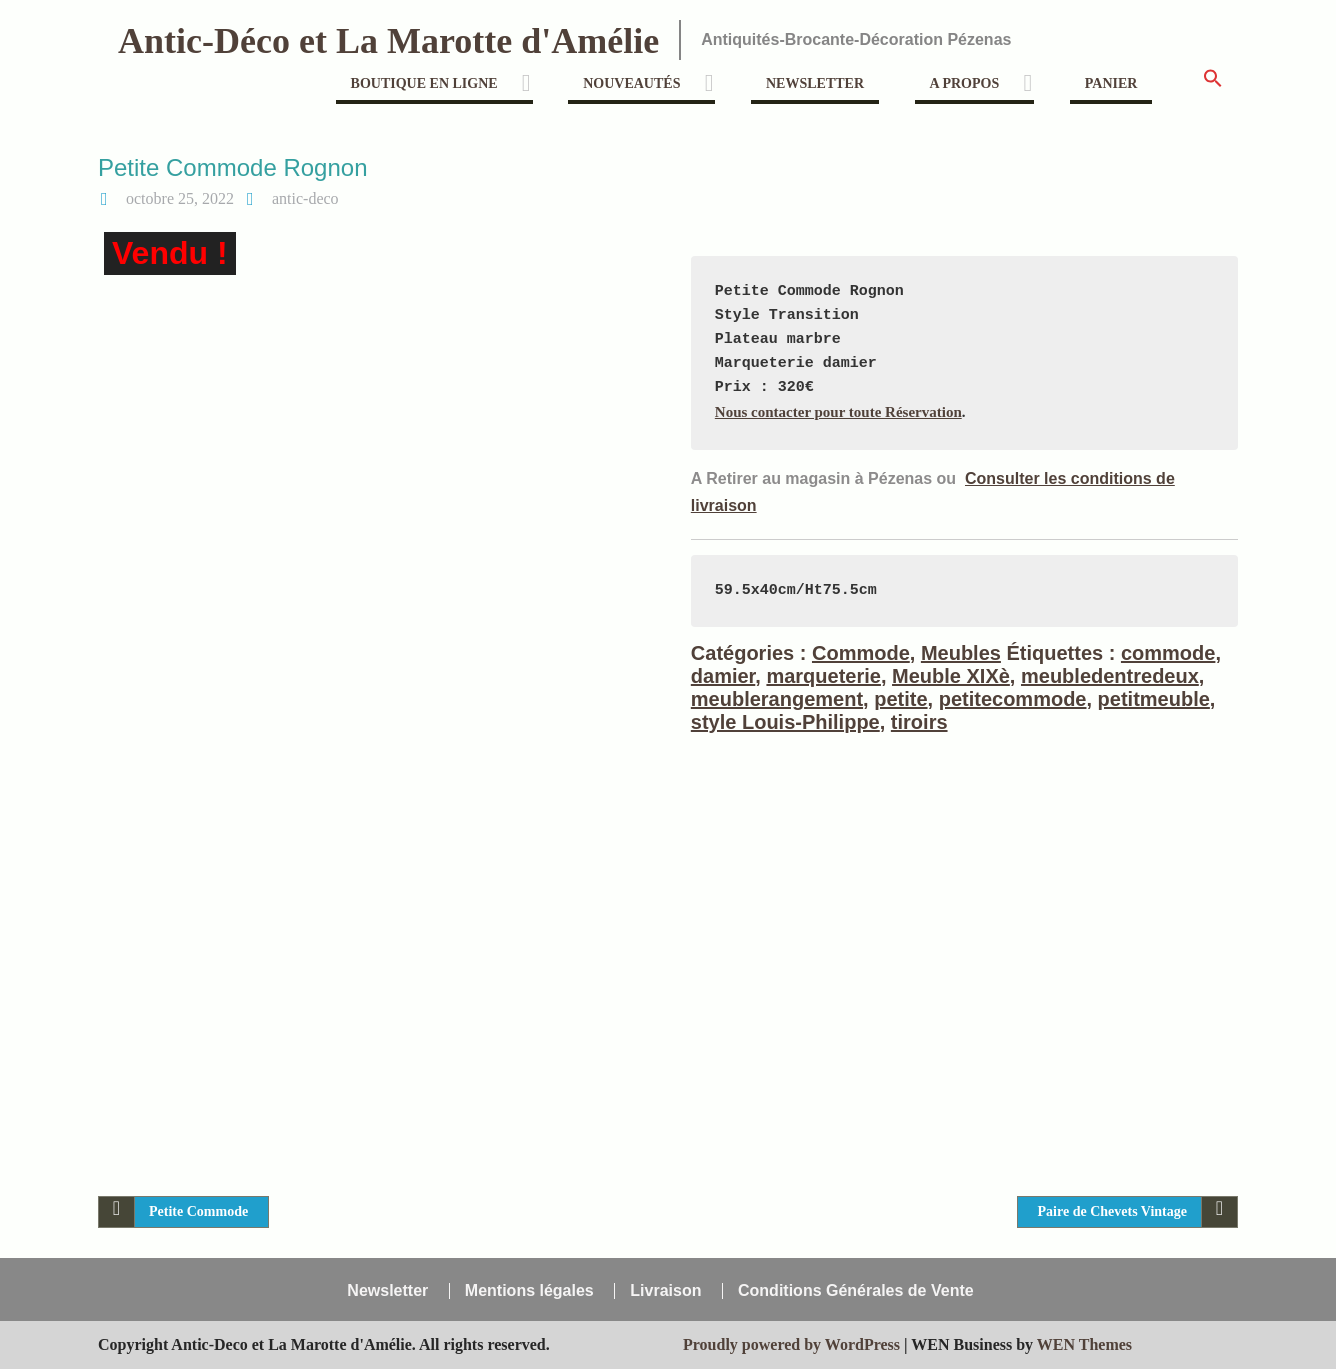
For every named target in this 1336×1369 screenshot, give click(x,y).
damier (723, 676)
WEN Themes (1084, 1344)
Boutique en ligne (424, 83)
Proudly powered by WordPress (791, 1344)
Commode (861, 653)
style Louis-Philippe (785, 722)
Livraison (665, 1291)
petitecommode (1013, 699)
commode (1168, 653)
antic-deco (305, 198)
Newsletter (815, 83)
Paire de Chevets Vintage (1112, 1211)
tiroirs (919, 722)
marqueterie (823, 676)
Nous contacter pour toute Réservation (838, 412)
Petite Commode (198, 1211)
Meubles (961, 653)
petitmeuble (1154, 699)
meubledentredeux (1110, 676)
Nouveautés (631, 83)
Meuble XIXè (951, 676)
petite (900, 699)
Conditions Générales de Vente (856, 1291)
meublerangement (777, 699)
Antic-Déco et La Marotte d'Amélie (388, 41)
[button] (1213, 84)
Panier (1111, 83)
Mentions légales (529, 1291)
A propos (965, 83)
